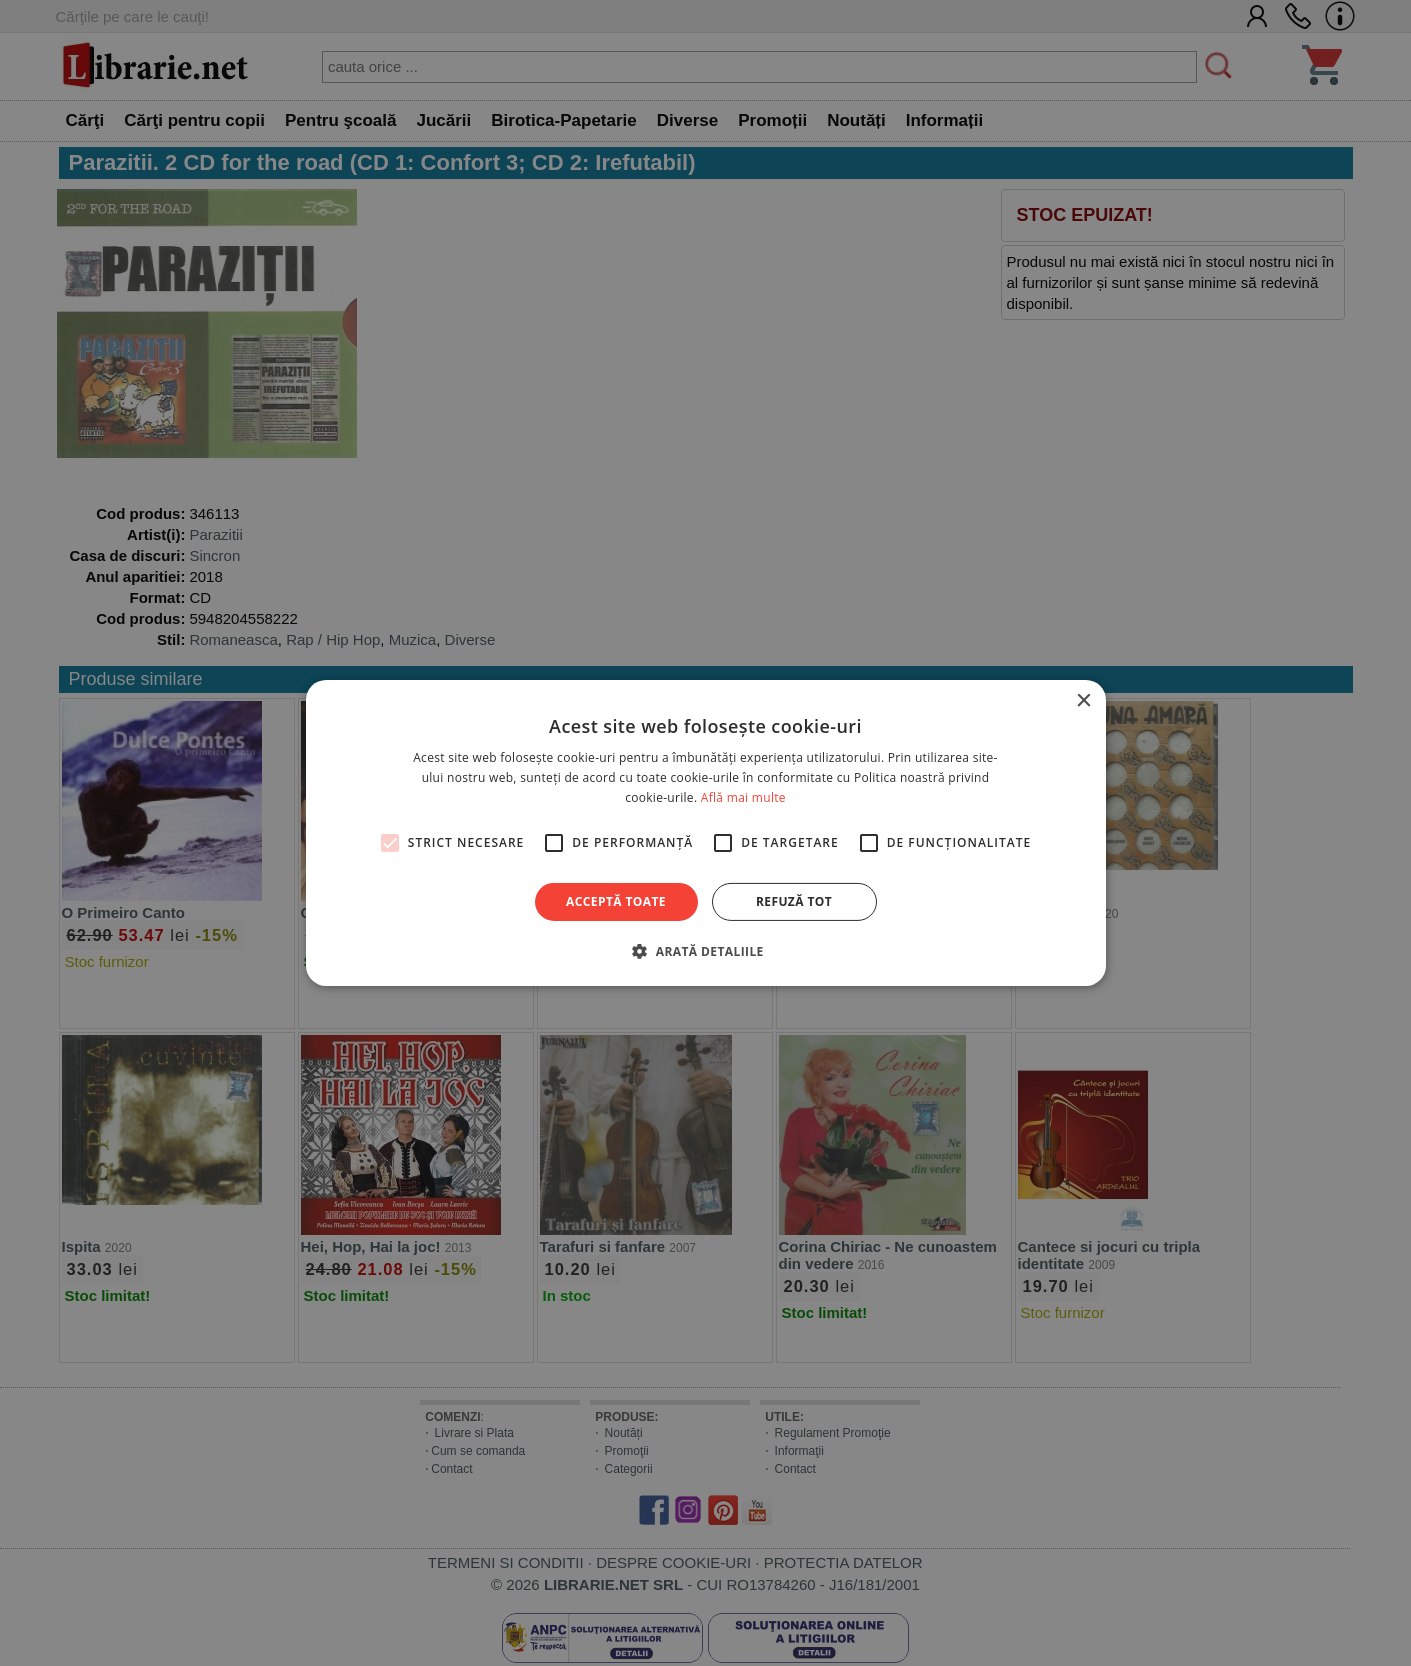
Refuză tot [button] (794, 901)
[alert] (705, 833)
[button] (705, 951)
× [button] (1083, 701)
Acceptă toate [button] (616, 901)
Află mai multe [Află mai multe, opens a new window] (743, 797)
